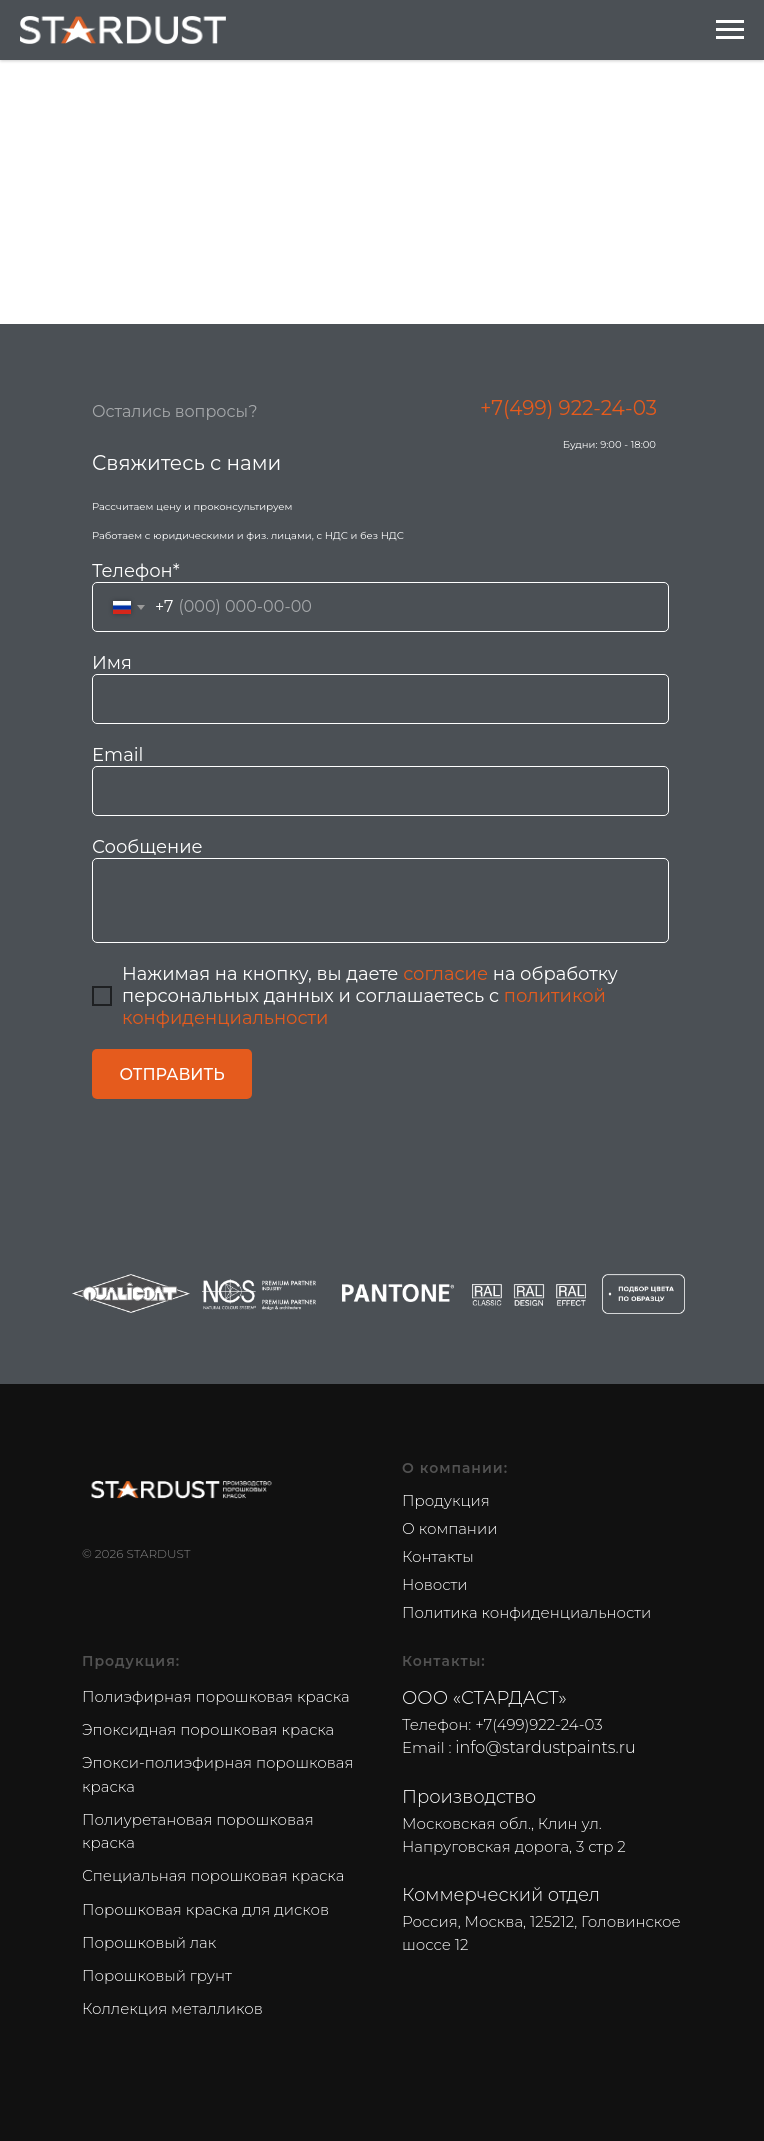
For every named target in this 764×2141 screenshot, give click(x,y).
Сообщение (147, 847)
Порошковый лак (149, 1942)
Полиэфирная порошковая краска (216, 1696)
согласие (445, 974)
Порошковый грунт (157, 1975)
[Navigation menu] (730, 30)
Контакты (438, 1556)
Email (117, 755)
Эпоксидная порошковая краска (208, 1729)
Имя (112, 663)
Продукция (446, 1500)
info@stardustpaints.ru (545, 1747)
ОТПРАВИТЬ (171, 1074)
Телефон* (136, 571)
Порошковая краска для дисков (205, 1909)
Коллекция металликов (172, 2008)
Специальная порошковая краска (213, 1875)
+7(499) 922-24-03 (568, 408)
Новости (435, 1584)
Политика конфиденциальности (526, 1612)
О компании (449, 1528)
